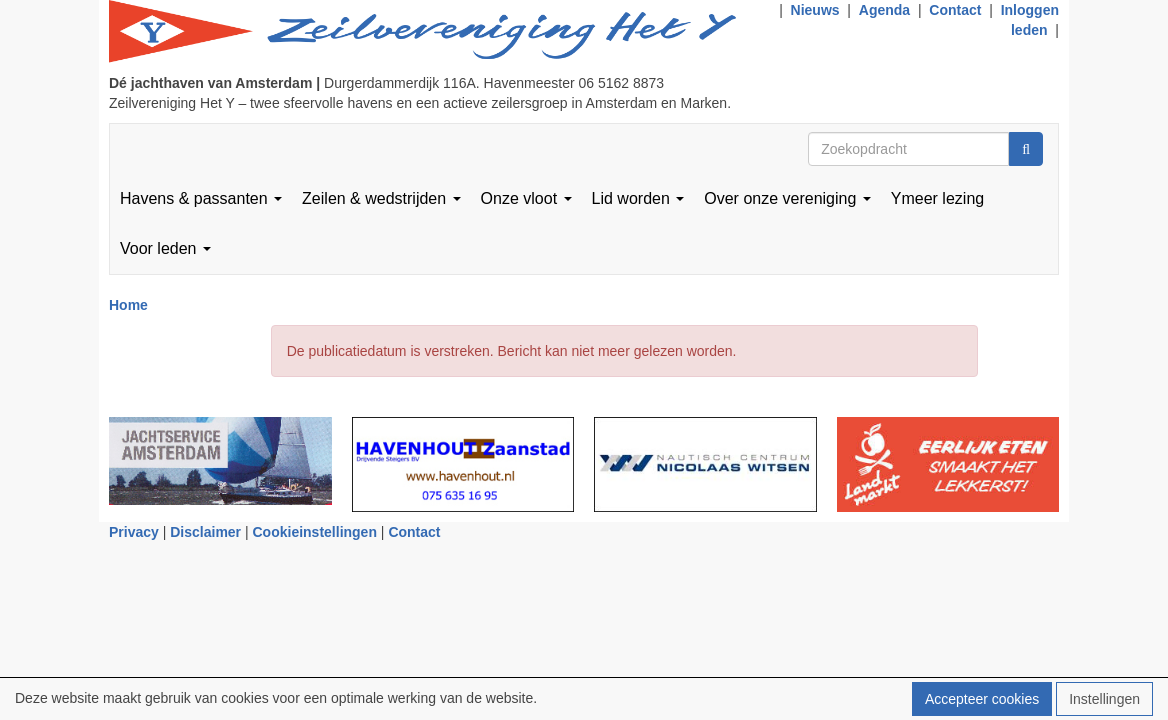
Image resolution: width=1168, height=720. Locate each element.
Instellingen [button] (1104, 699)
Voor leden (165, 248)
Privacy (134, 532)
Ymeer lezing (937, 198)
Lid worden (638, 198)
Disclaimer (205, 532)
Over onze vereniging (787, 198)
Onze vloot (526, 198)
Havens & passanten (201, 198)
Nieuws (815, 10)
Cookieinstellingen (315, 532)
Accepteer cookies (982, 699)
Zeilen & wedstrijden (381, 198)
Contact (955, 10)
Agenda (884, 10)
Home (128, 305)
